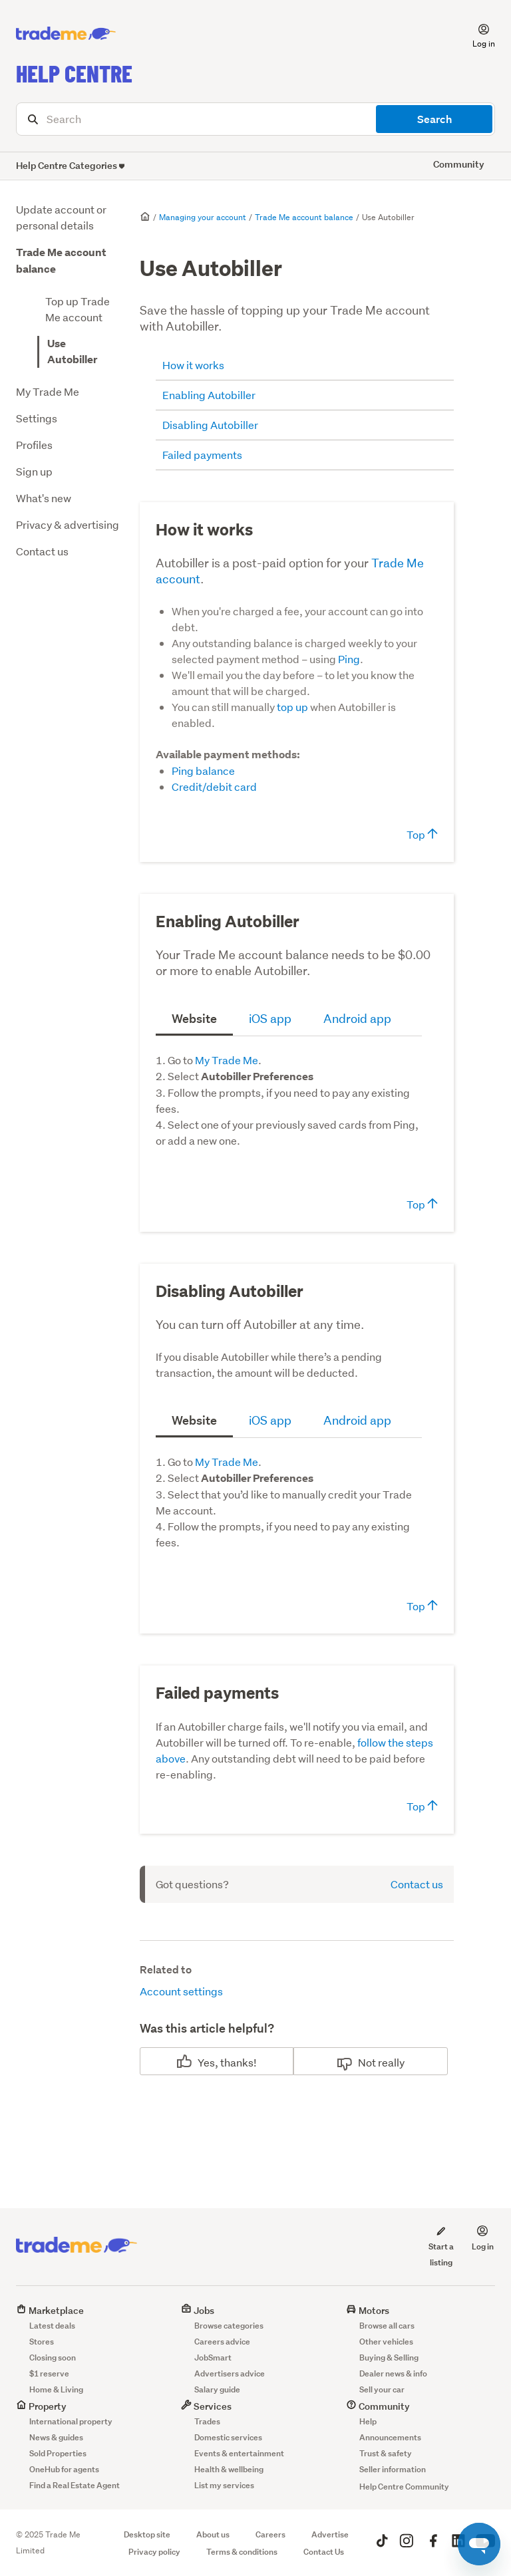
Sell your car (382, 2389)
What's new (43, 498)
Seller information (392, 2469)
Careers (270, 2534)
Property (41, 2406)
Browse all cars (387, 2325)
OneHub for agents (64, 2469)
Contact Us (323, 2551)
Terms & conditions (241, 2551)
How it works (193, 365)
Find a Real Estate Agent (74, 2485)
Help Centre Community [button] (404, 2486)
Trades (207, 2421)
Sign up (34, 471)
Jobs (197, 2310)
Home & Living (56, 2389)
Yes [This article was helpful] (206, 2062)
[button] (475, 34)
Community (378, 2406)
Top (422, 834)
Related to (166, 1970)
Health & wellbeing (228, 2469)
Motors (367, 2310)
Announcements (390, 2437)
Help (368, 2421)
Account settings (181, 1991)
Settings (36, 418)
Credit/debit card (214, 786)
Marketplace (50, 2310)
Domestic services (228, 2437)
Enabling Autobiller (209, 395)
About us (213, 2534)
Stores (41, 2341)
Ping (349, 659)
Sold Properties (57, 2453)
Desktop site (147, 2534)
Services (206, 2406)
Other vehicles (386, 2341)
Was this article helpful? (207, 2028)
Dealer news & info (393, 2373)
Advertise (330, 2534)
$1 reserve (49, 2373)
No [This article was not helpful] (365, 2062)
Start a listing (441, 2246)
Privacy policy (154, 2551)
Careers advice (222, 2341)
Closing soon (52, 2357)
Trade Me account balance (304, 217)
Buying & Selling (389, 2357)
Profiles (34, 445)
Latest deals (52, 2325)
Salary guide (217, 2389)
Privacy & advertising (67, 524)
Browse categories (228, 2325)
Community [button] (458, 164)
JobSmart (213, 2357)
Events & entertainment (239, 2453)
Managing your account (202, 217)
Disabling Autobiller (210, 425)
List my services (224, 2485)
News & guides (56, 2437)
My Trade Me (47, 391)
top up (292, 707)
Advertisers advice (229, 2373)
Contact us (42, 551)
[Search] (255, 119)
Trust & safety (385, 2453)
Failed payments (202, 455)
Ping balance (203, 771)
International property (70, 2421)
